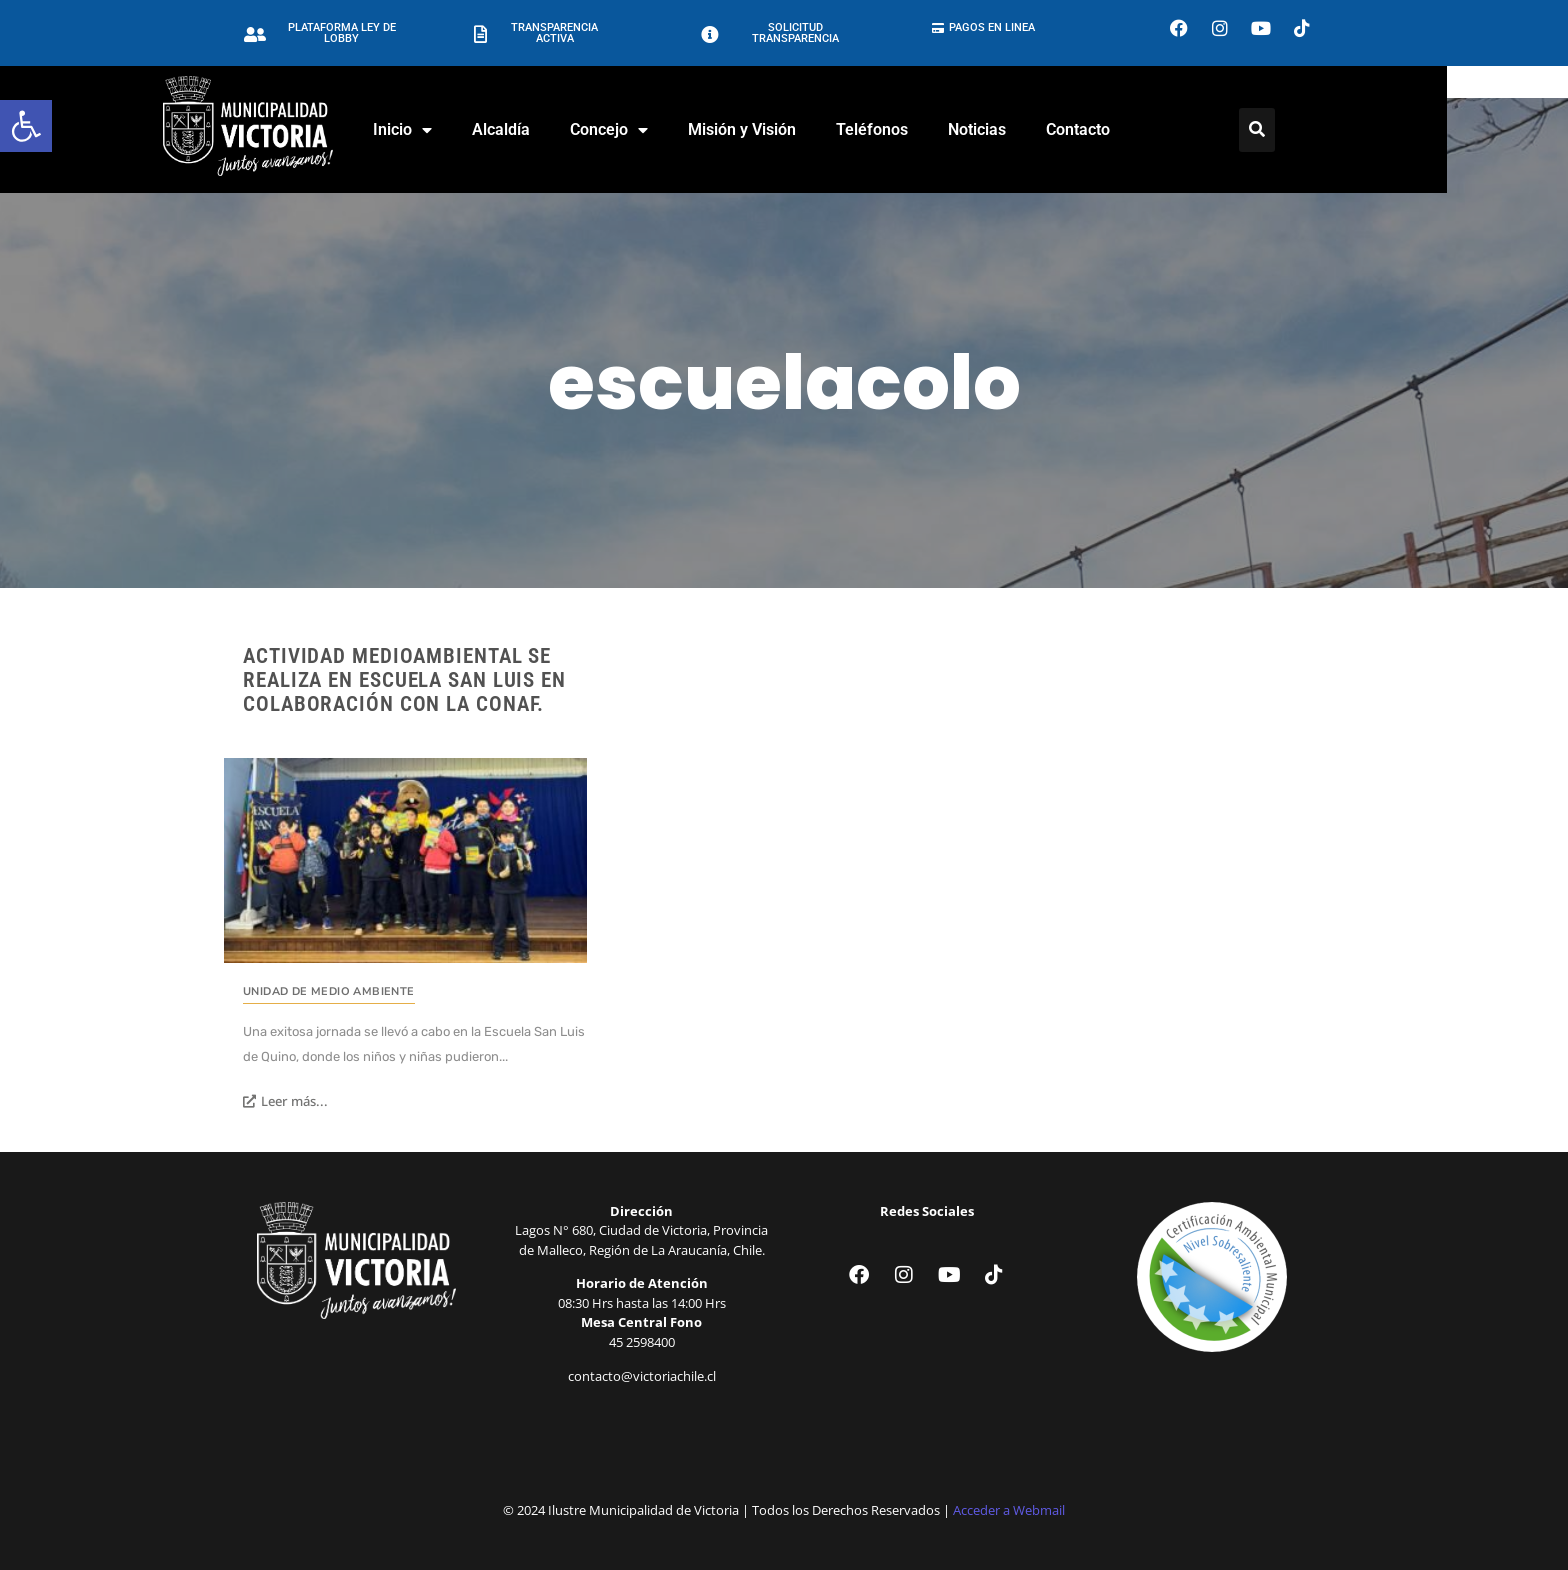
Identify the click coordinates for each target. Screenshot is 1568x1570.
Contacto (1139, 129)
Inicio (463, 130)
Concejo (670, 130)
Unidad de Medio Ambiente (329, 991)
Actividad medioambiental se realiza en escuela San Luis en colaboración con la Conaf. (404, 680)
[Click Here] (1318, 130)
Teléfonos (933, 129)
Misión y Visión (803, 129)
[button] (26, 126)
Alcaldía (562, 129)
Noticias (1038, 129)
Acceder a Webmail (1009, 1510)
